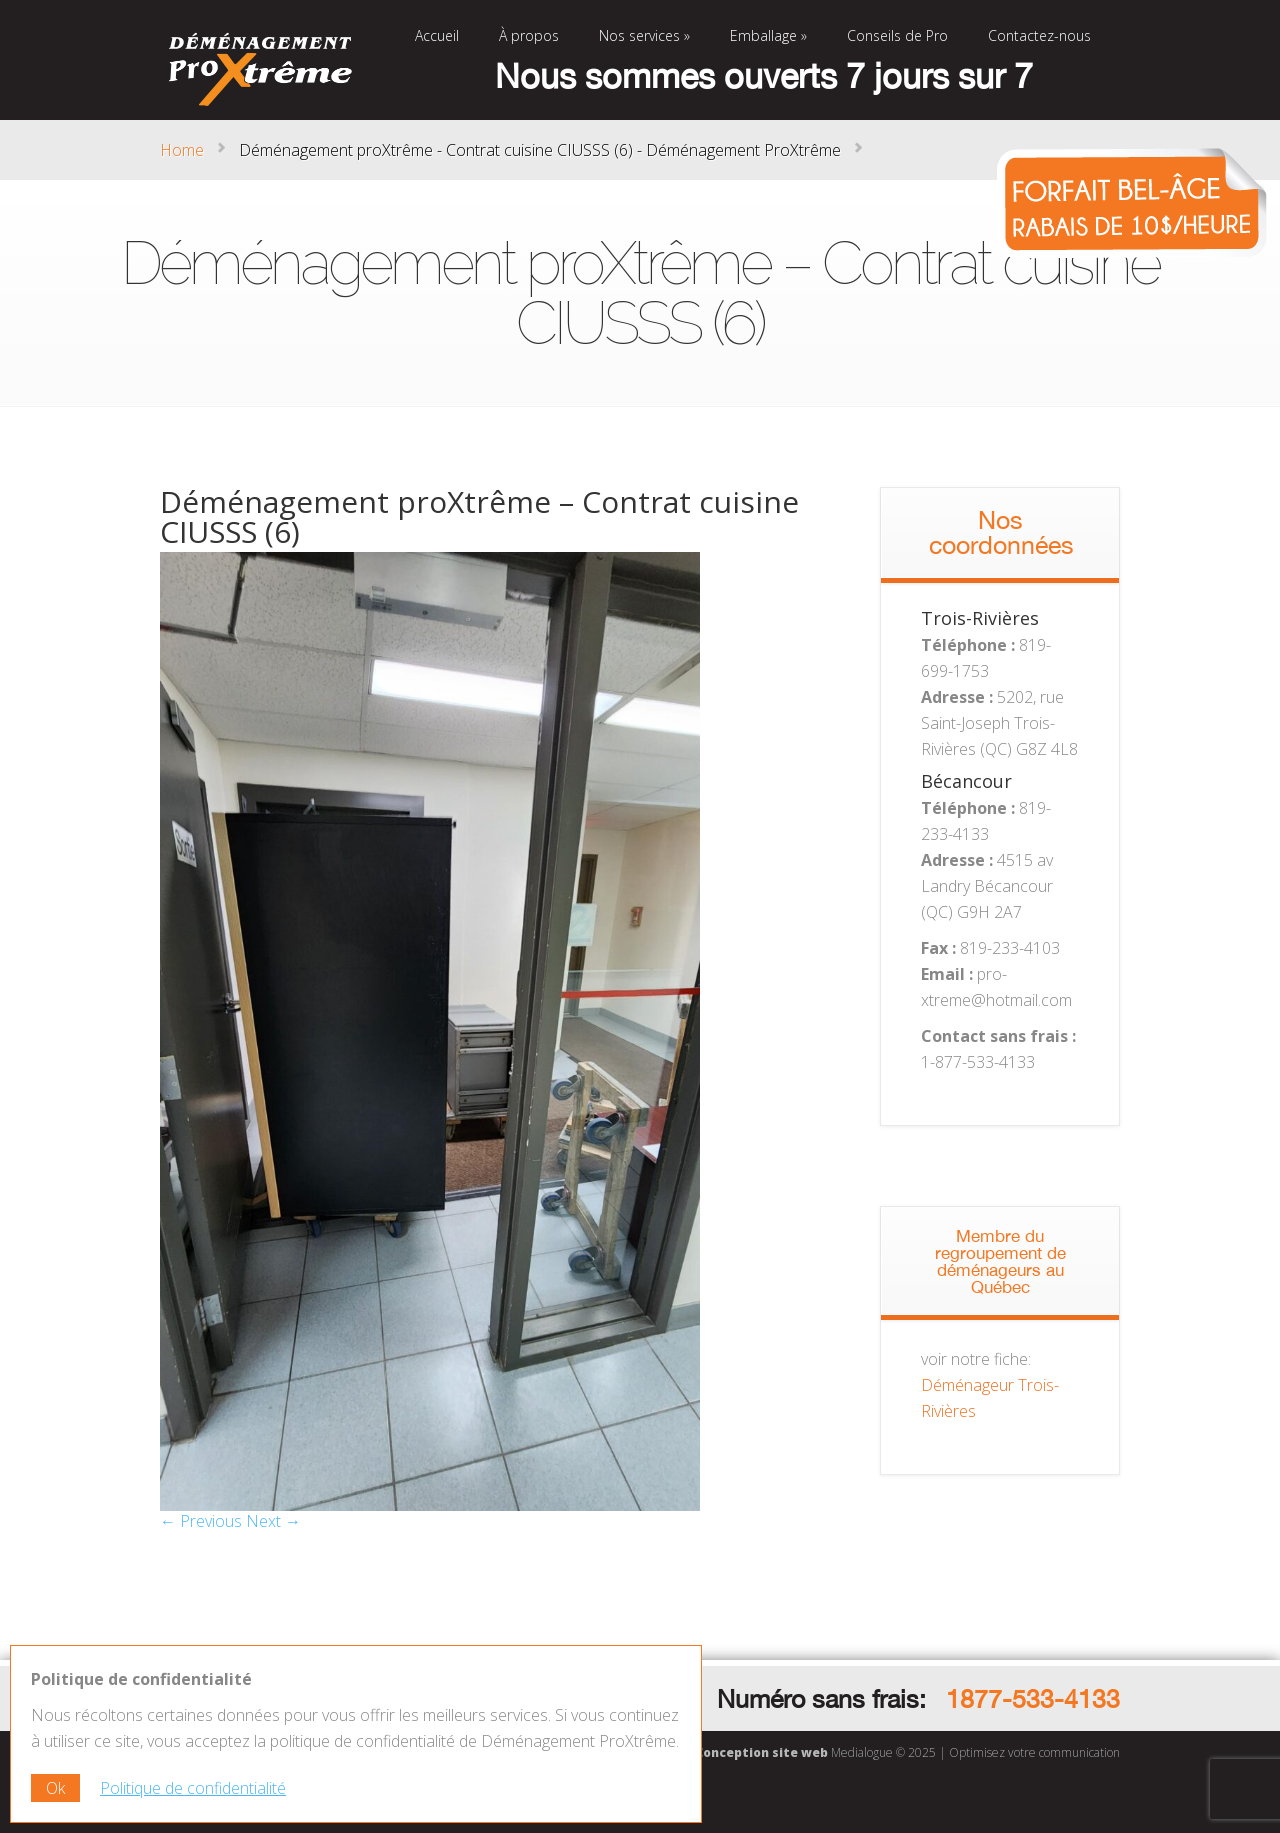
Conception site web (761, 1752)
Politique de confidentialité (193, 1788)
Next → (273, 1521)
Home (182, 150)
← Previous (201, 1521)
